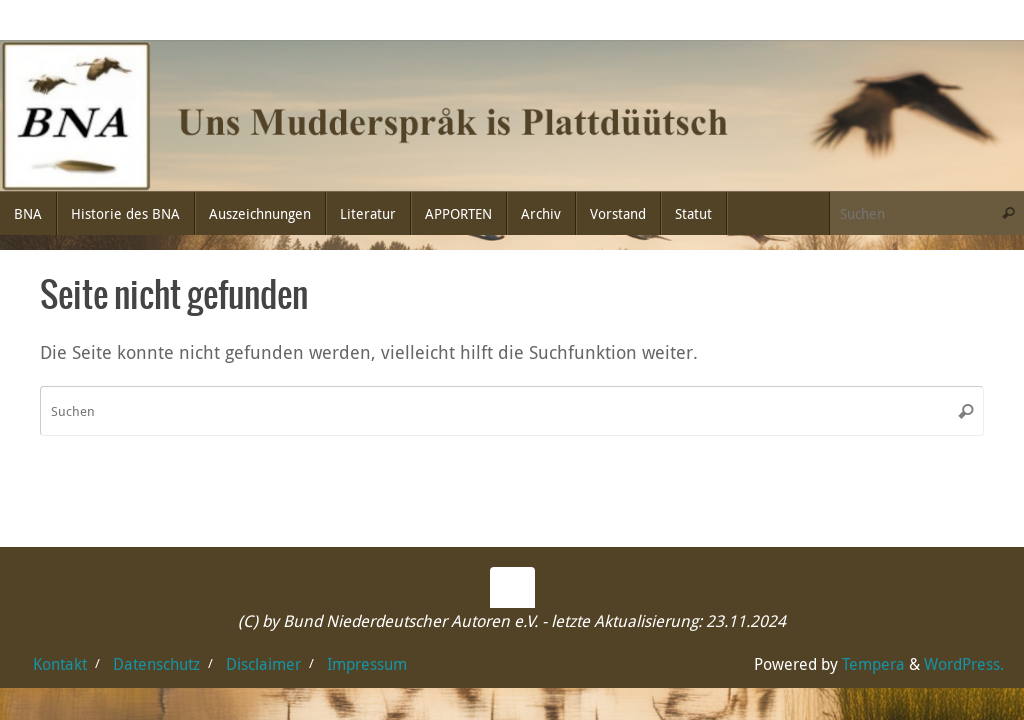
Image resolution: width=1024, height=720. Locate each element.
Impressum (367, 664)
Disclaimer (263, 664)
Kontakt (60, 664)
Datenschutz (156, 664)
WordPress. (964, 664)
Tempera (873, 664)
